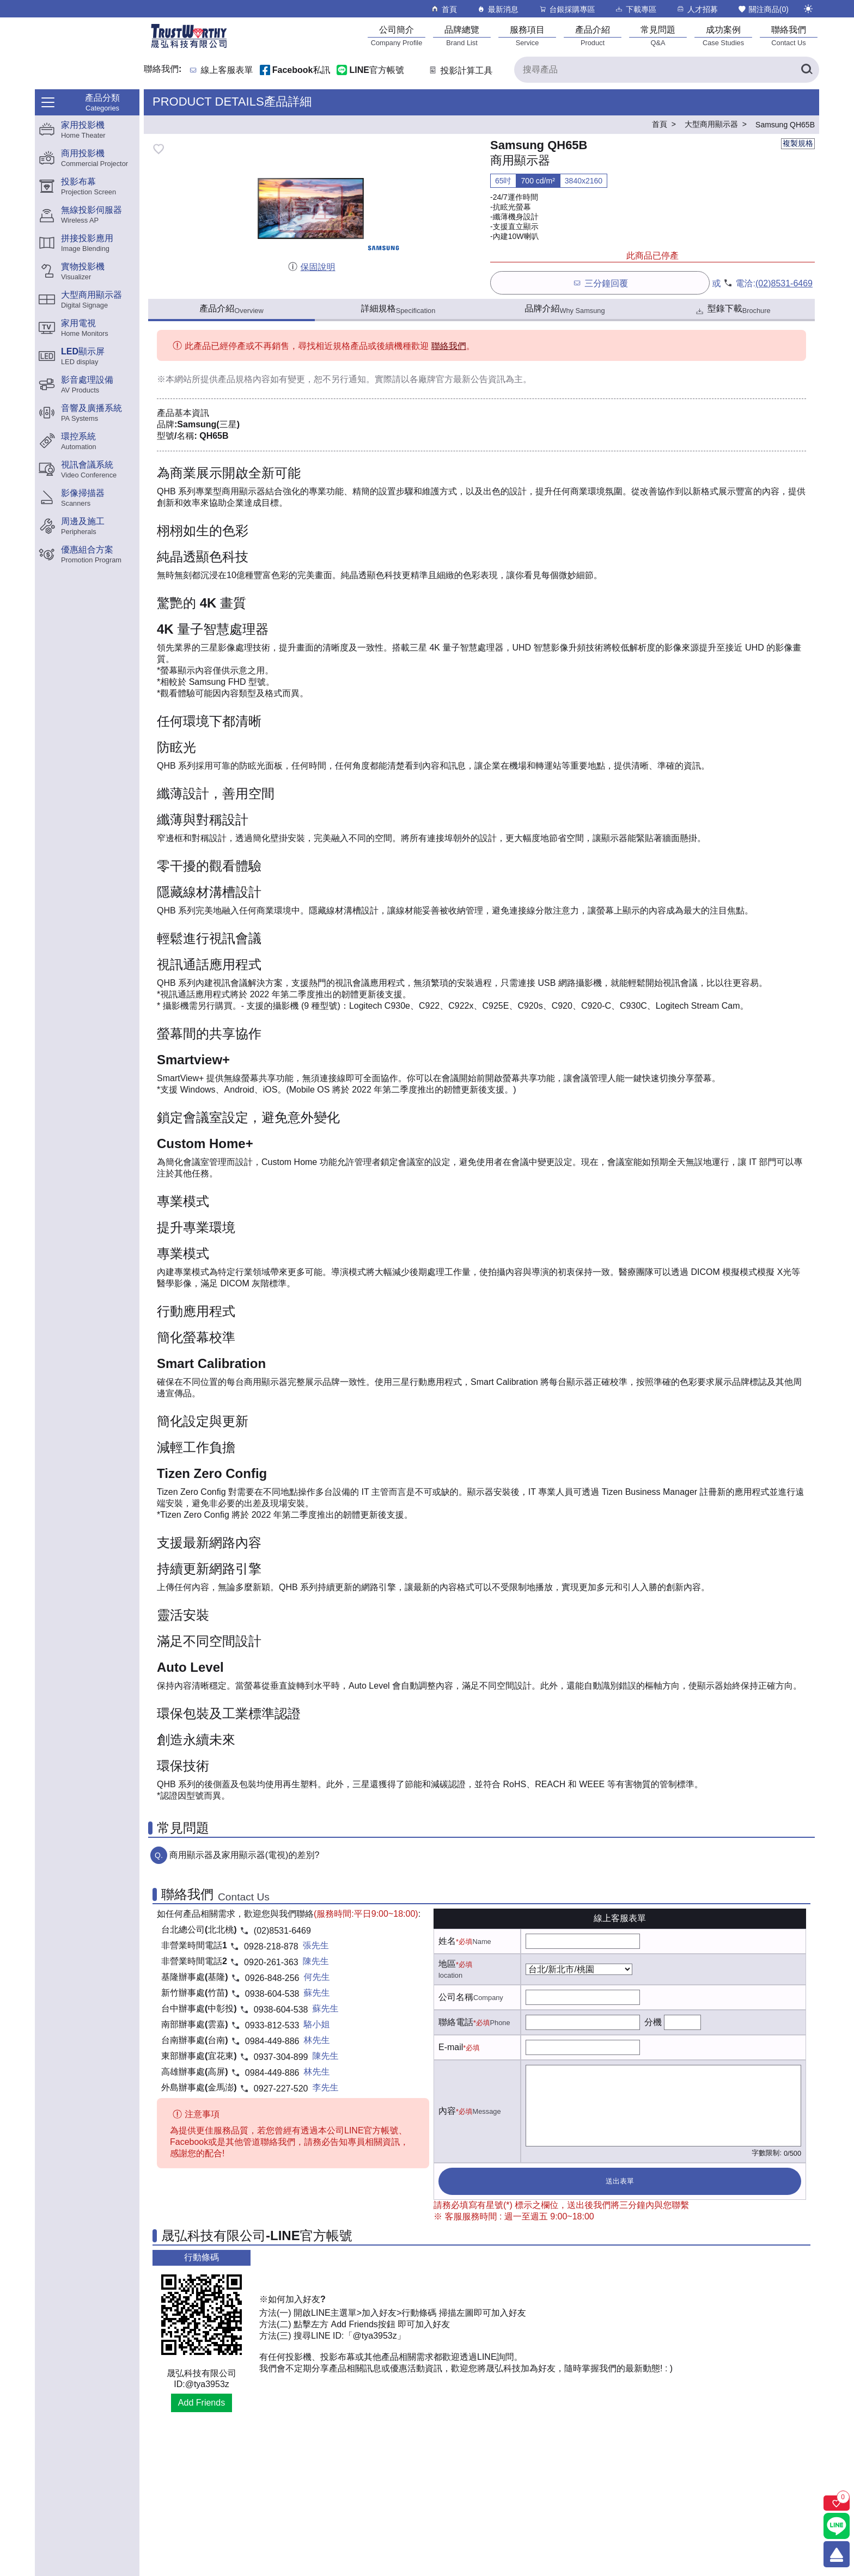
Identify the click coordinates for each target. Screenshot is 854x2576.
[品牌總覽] (461, 35)
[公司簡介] (396, 35)
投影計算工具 (460, 70)
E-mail (450, 2047)
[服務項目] (527, 35)
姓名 (447, 1941)
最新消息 (497, 9)
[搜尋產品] (666, 70)
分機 (653, 2022)
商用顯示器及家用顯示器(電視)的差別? (244, 1855)
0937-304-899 (281, 2057)
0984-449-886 (272, 2041)
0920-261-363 (271, 1962)
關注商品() (763, 9)
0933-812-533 (272, 2025)
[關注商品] (836, 2503)
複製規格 (798, 143)
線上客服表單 (227, 70)
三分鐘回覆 (600, 283)
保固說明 (311, 267)
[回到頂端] (836, 2554)
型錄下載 (732, 310)
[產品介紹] (592, 35)
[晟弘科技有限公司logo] (189, 47)
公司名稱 (455, 1997)
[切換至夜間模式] (808, 8)
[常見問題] (657, 35)
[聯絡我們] (788, 35)
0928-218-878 (271, 1946)
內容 (447, 2110)
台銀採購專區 (566, 9)
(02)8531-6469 (784, 283)
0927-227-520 (281, 2088)
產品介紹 (231, 309)
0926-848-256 (272, 1978)
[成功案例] (723, 35)
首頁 (443, 9)
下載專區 (635, 9)
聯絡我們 (448, 346)
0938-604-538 (272, 1993)
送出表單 (620, 2181)
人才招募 (697, 9)
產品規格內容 (244, 379)
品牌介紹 (564, 309)
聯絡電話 (455, 2022)
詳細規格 (398, 309)
